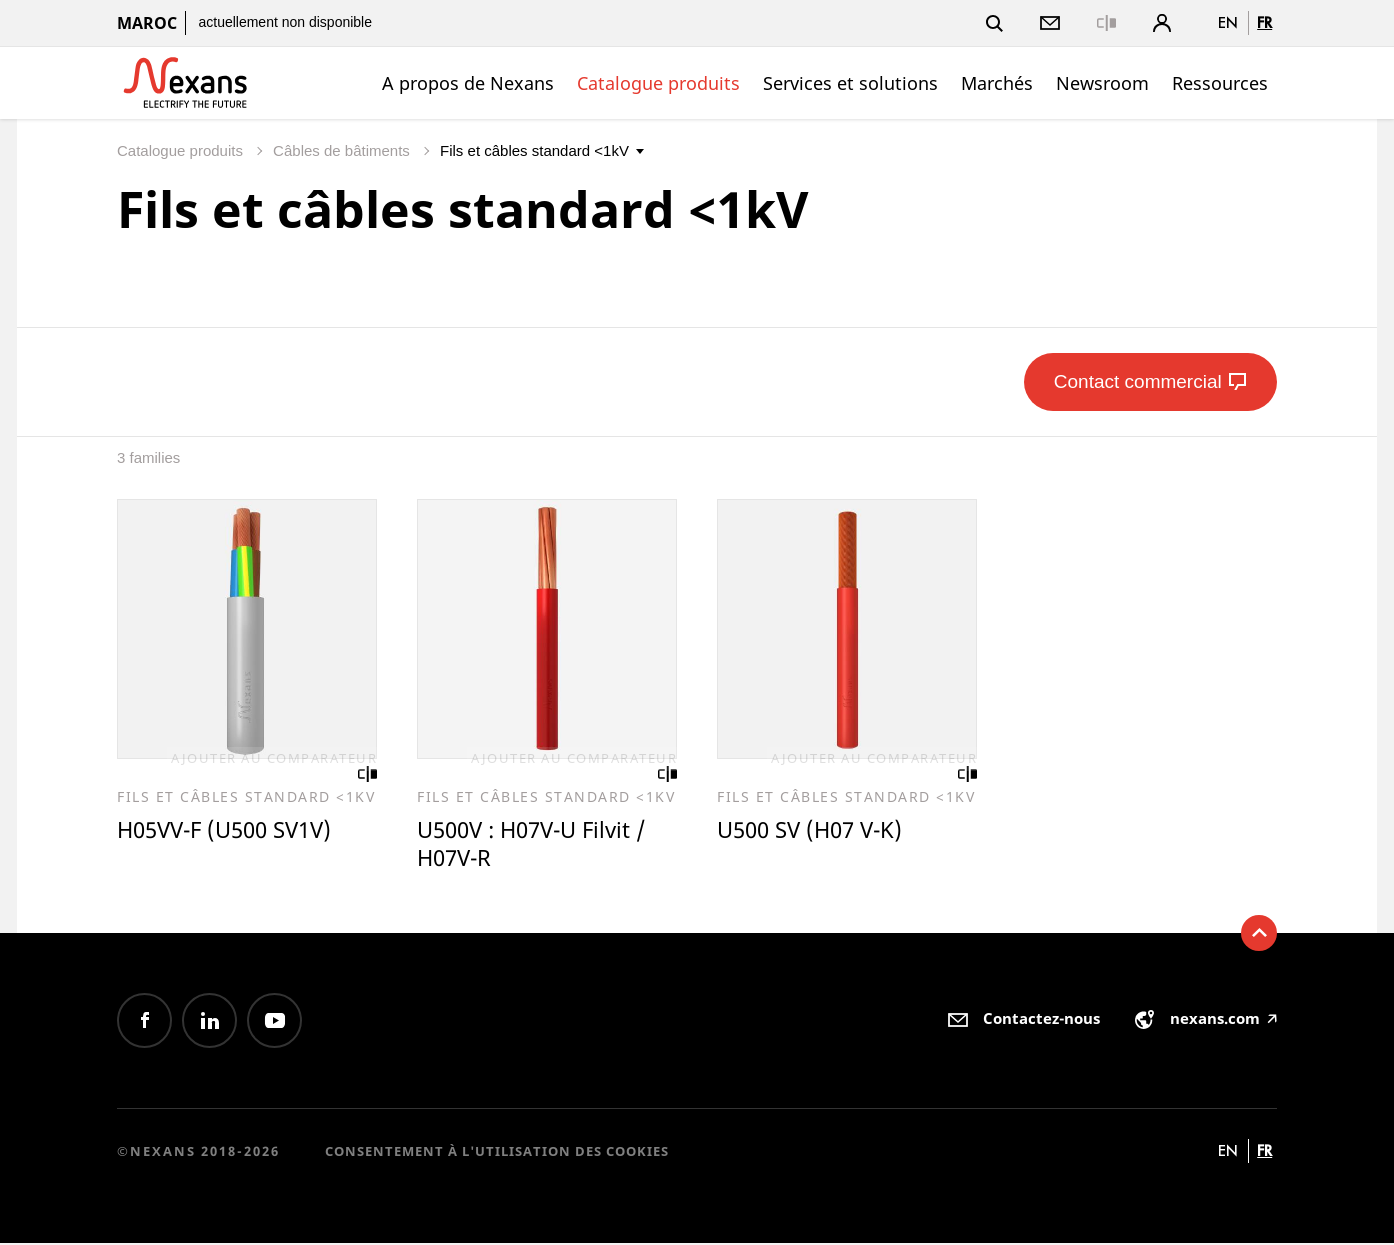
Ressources (1220, 83)
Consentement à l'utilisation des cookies (497, 1153)
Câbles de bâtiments (343, 150)
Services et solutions (850, 83)
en (1228, 22)
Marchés (997, 83)
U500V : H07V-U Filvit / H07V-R (538, 845)
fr (1264, 22)
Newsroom (1102, 83)
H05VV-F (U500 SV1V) (231, 831)
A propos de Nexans (468, 83)
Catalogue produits (658, 83)
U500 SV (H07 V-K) (815, 831)
